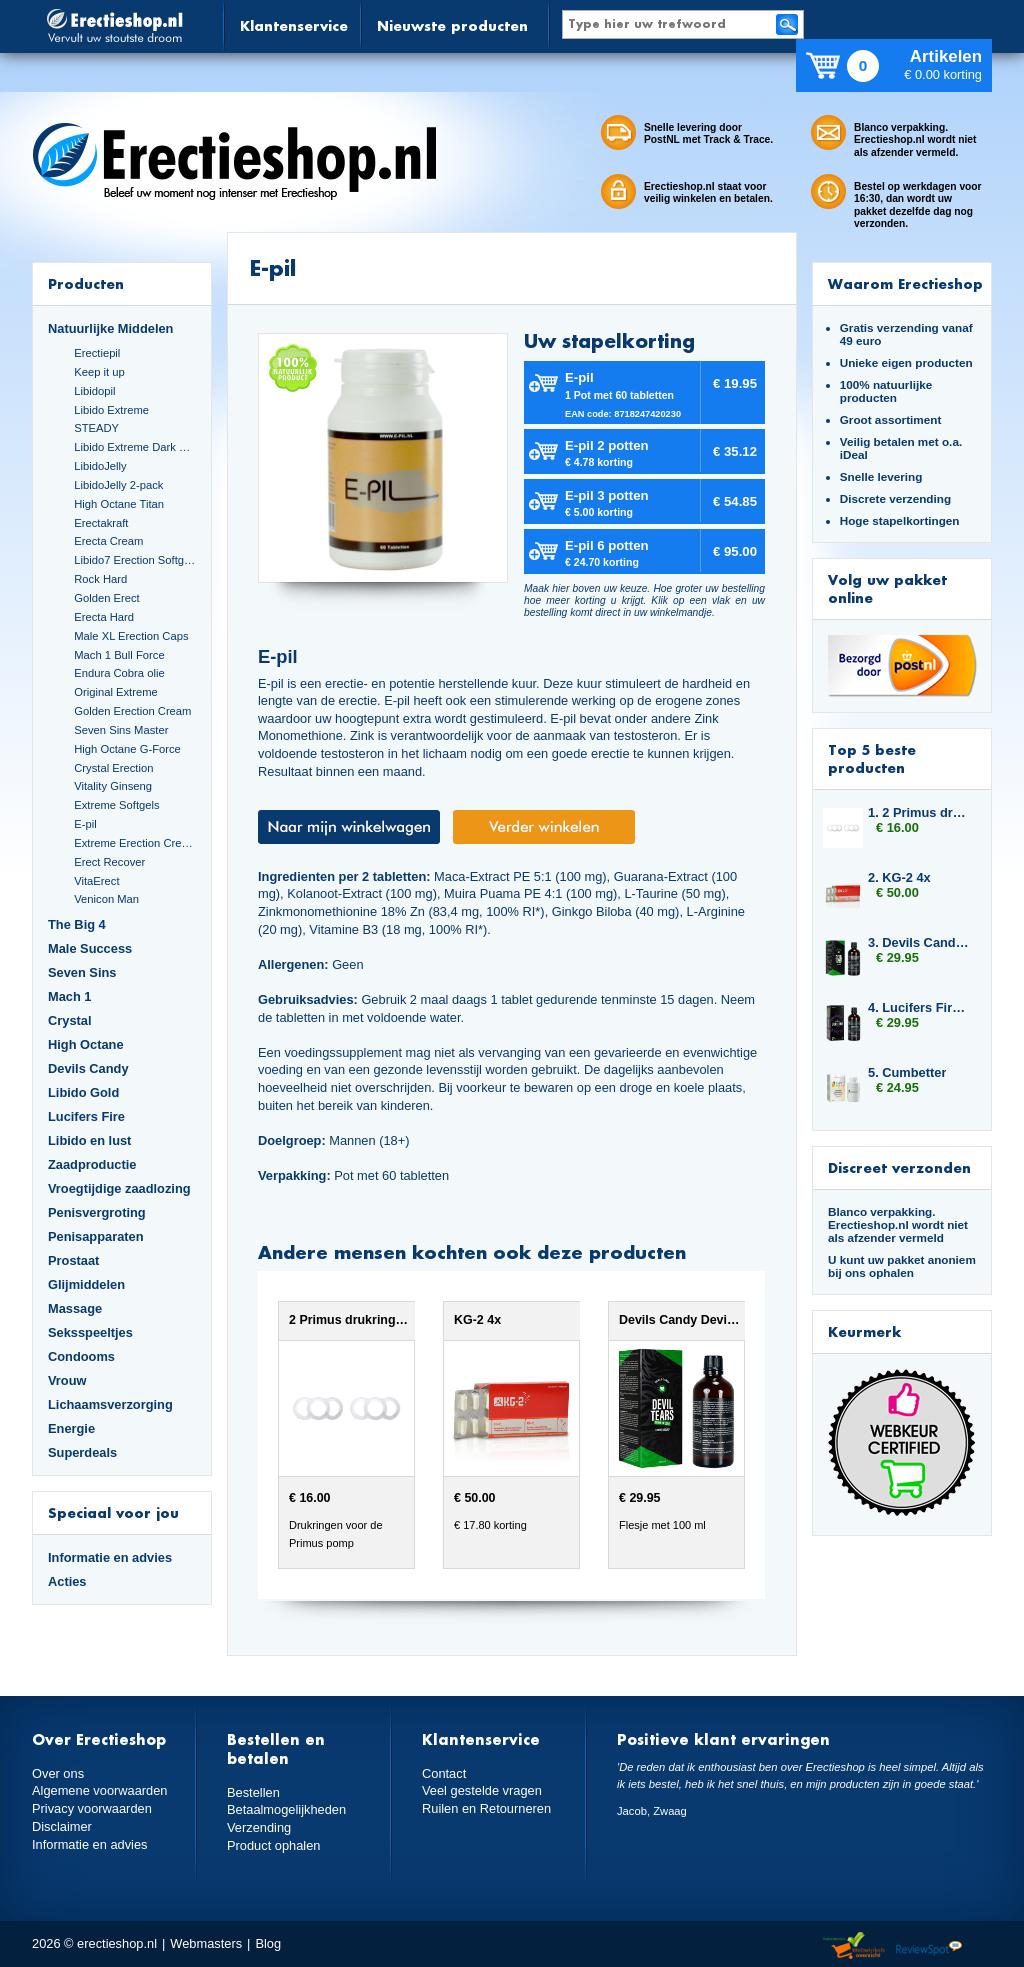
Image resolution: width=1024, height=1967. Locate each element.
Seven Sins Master (121, 730)
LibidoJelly (100, 466)
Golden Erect (106, 598)
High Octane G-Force (127, 749)
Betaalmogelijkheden (286, 1809)
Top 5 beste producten (872, 758)
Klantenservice (294, 25)
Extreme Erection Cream (135, 843)
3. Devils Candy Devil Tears (920, 942)
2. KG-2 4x (899, 877)
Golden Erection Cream (132, 711)
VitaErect (96, 881)
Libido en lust (89, 1140)
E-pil (85, 824)
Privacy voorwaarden (92, 1808)
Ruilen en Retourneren (486, 1808)
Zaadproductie (92, 1164)
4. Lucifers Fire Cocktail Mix (920, 1007)
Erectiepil (97, 353)
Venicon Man (106, 899)
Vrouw (67, 1380)
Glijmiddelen (86, 1284)
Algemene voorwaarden (100, 1790)
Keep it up (99, 372)
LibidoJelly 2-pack (118, 485)
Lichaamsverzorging (110, 1404)
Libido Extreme (111, 410)
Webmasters (206, 1943)
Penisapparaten (96, 1236)
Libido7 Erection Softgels (135, 560)
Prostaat (73, 1260)
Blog (268, 1943)
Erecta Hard (104, 617)
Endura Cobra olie (119, 673)
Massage (75, 1308)
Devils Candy (88, 1068)
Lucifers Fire (86, 1116)
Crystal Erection (113, 768)
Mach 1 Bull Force (119, 655)
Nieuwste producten (452, 25)
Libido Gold (83, 1092)
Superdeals (82, 1452)
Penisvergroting (97, 1212)
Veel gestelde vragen (482, 1790)
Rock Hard (100, 579)
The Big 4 (77, 924)
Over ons (58, 1773)
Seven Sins (82, 972)
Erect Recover (109, 862)
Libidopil (94, 391)
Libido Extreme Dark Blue (135, 447)
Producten (86, 283)
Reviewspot (929, 1946)
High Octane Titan (119, 504)
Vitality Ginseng (113, 786)
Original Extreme (116, 692)
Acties (67, 1581)
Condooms (81, 1356)
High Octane (86, 1044)
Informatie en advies (110, 1557)
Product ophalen (273, 1845)
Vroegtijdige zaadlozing (119, 1188)
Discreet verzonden (899, 1167)
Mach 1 (70, 996)
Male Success (90, 948)
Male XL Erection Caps (131, 636)
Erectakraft (101, 523)
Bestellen (253, 1792)
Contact (444, 1773)
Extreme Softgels (116, 805)
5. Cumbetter (907, 1072)
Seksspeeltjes (90, 1332)
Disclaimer (62, 1826)
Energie (71, 1428)
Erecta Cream (108, 541)
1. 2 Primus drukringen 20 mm (920, 812)
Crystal (70, 1020)
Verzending (259, 1827)
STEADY (96, 428)
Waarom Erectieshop (905, 283)
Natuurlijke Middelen (110, 328)
